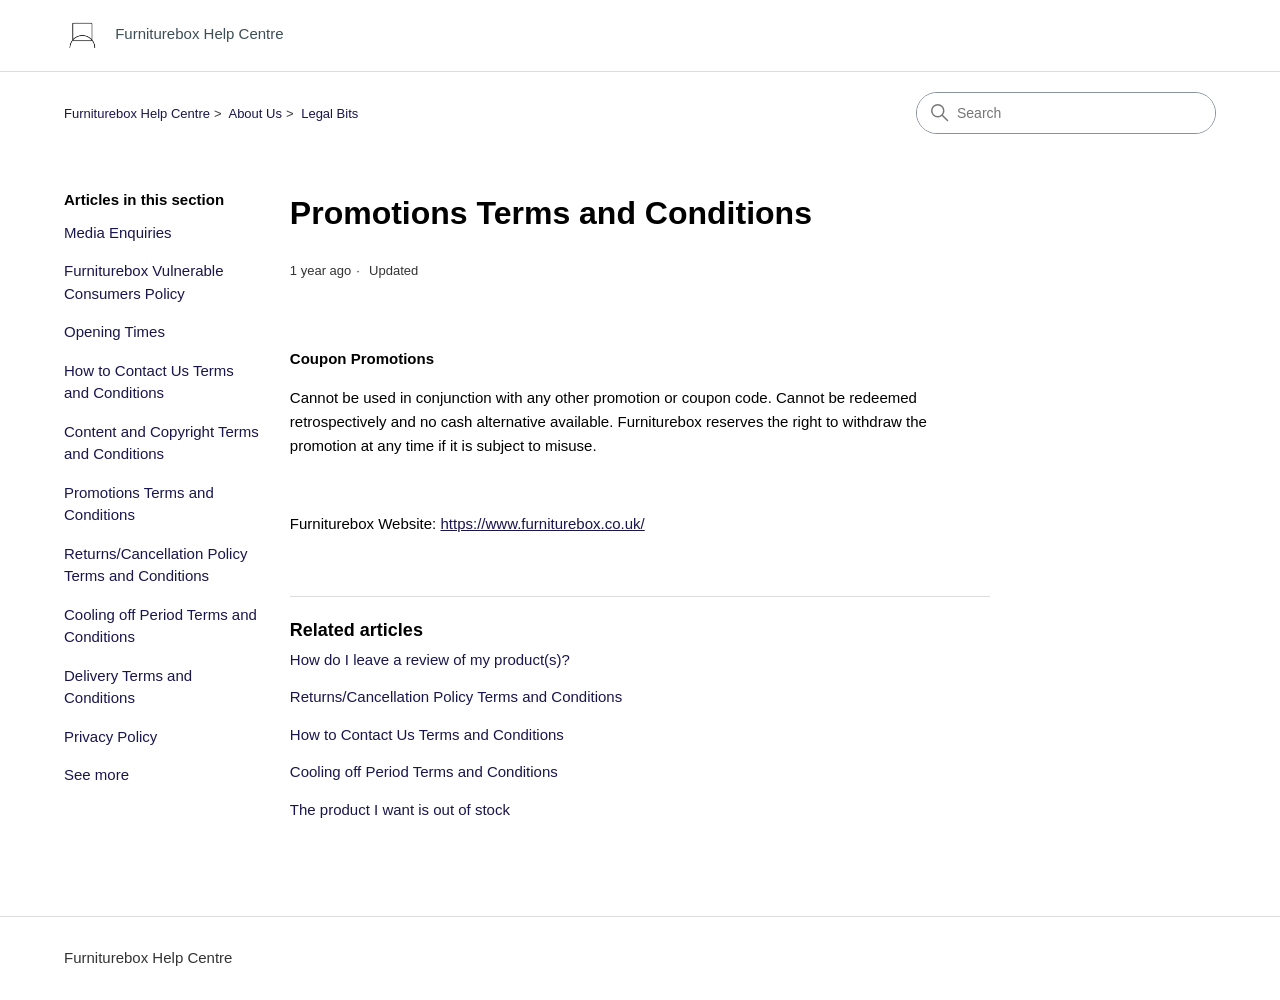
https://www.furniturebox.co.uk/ (542, 523)
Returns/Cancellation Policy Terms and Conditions (155, 565)
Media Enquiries (118, 232)
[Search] (1066, 113)
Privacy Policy (110, 736)
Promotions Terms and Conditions (139, 504)
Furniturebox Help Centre (137, 113)
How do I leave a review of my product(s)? (430, 659)
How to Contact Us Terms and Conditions (149, 382)
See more (96, 774)
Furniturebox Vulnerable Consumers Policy (144, 282)
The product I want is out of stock (400, 809)
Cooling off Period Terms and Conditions (160, 626)
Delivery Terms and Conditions (128, 687)
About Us (254, 113)
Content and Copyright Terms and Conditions (161, 443)
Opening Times (114, 331)
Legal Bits (329, 113)
